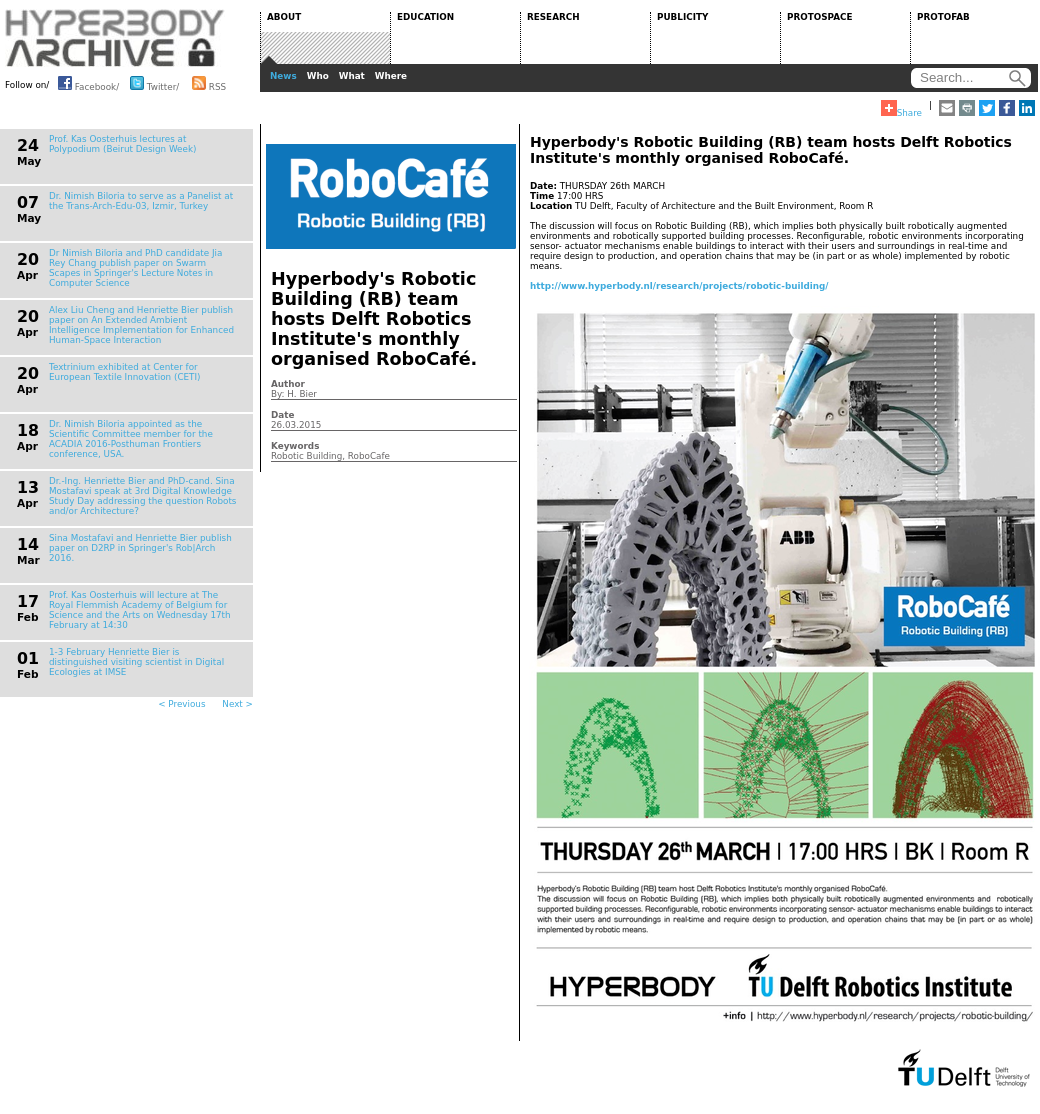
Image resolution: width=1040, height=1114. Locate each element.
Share (901, 109)
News (283, 76)
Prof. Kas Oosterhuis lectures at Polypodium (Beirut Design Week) (122, 144)
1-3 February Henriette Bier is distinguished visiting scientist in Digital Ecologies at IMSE (136, 662)
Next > (237, 704)
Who (318, 76)
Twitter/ (154, 83)
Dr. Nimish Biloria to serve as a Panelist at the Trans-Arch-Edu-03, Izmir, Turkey (141, 201)
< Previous (181, 704)
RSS (209, 83)
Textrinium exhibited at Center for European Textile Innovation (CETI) (125, 372)
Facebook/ (88, 83)
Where (391, 76)
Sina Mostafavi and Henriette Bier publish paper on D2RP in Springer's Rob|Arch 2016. (140, 548)
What (352, 76)
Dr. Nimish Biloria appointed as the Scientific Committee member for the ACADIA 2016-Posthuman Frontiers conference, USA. (131, 439)
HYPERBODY (115, 38)
